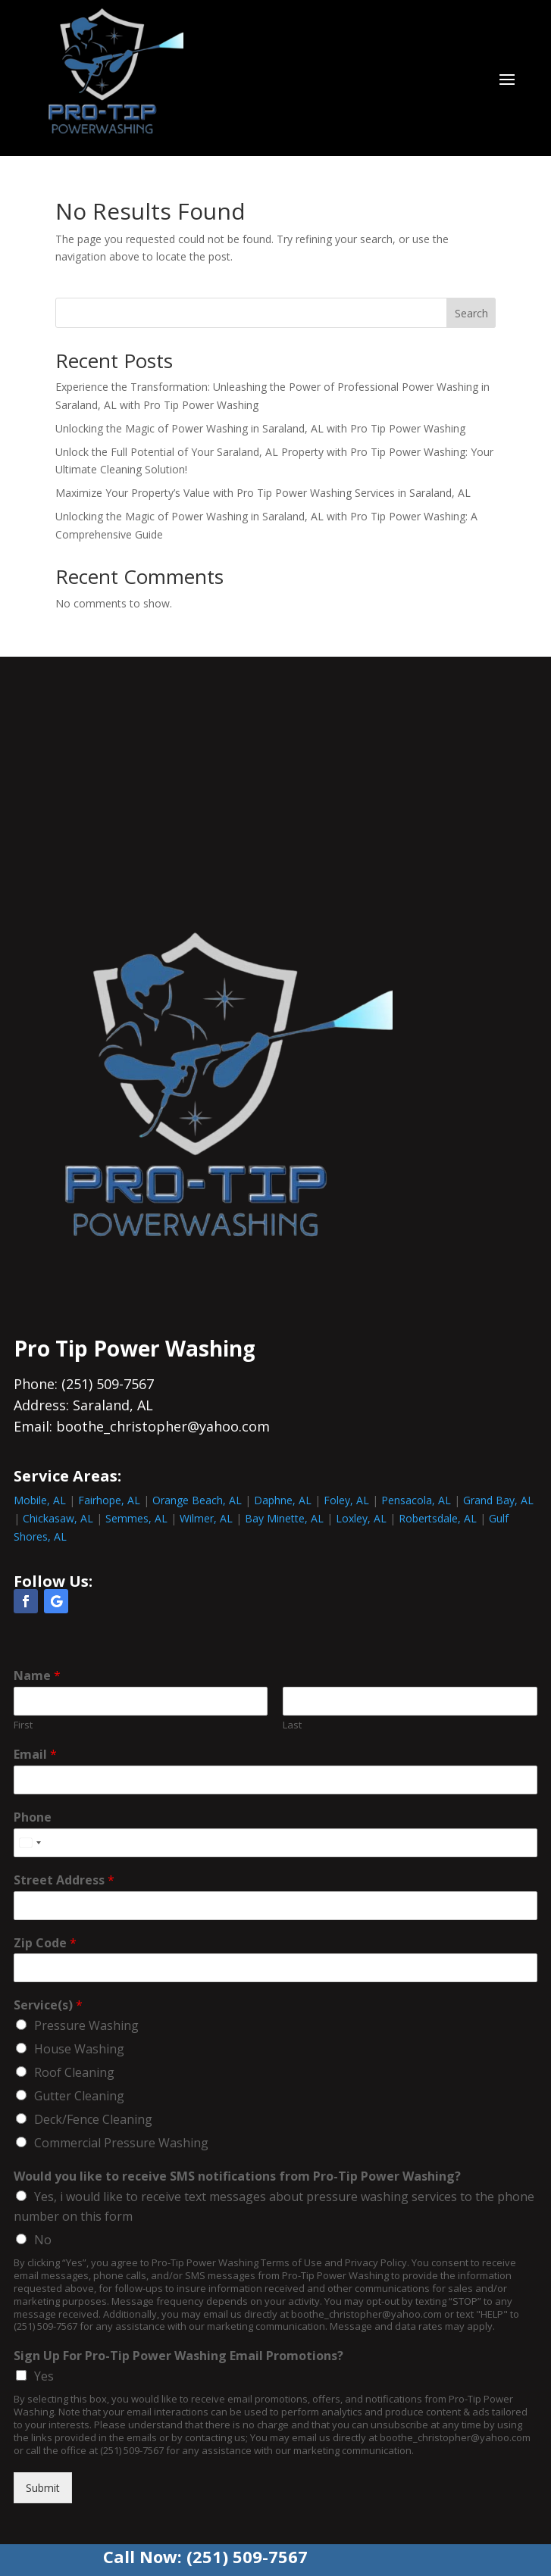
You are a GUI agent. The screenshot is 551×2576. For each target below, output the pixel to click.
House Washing (79, 2049)
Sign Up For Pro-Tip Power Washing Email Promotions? (178, 2356)
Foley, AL (346, 1500)
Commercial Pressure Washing (121, 2142)
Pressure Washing (86, 2025)
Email (35, 1755)
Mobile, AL (40, 1500)
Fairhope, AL (109, 1500)
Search (471, 313)
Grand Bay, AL (498, 1500)
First (23, 1725)
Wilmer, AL (206, 1518)
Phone (33, 1817)
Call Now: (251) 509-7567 (205, 2556)
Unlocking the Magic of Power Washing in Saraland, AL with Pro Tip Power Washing (260, 428)
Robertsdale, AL (438, 1518)
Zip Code (45, 1943)
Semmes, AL (136, 1518)
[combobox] (29, 1842)
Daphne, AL (283, 1500)
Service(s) (48, 2005)
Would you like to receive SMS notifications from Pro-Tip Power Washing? (237, 2176)
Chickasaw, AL (58, 1518)
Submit (43, 2488)
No (43, 2239)
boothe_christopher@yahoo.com (163, 1426)
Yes (44, 2376)
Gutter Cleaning (79, 2095)
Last (292, 1725)
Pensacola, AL (416, 1500)
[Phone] (275, 1842)
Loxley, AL (361, 1518)
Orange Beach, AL (197, 1500)
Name (37, 1676)
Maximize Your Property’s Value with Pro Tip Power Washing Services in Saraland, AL (263, 493)
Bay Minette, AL (284, 1518)
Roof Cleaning (74, 2072)
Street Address (64, 1880)
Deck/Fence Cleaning (93, 2119)
